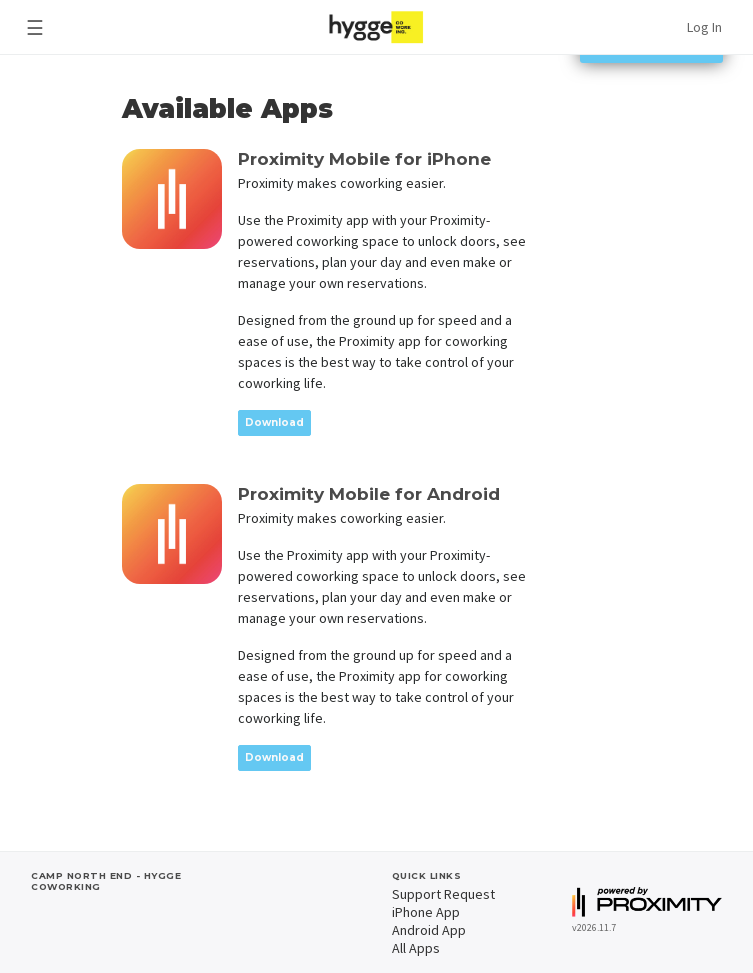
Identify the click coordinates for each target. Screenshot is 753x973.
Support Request (443, 894)
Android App (429, 930)
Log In (704, 27)
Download (274, 422)
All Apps (416, 948)
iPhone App (426, 912)
